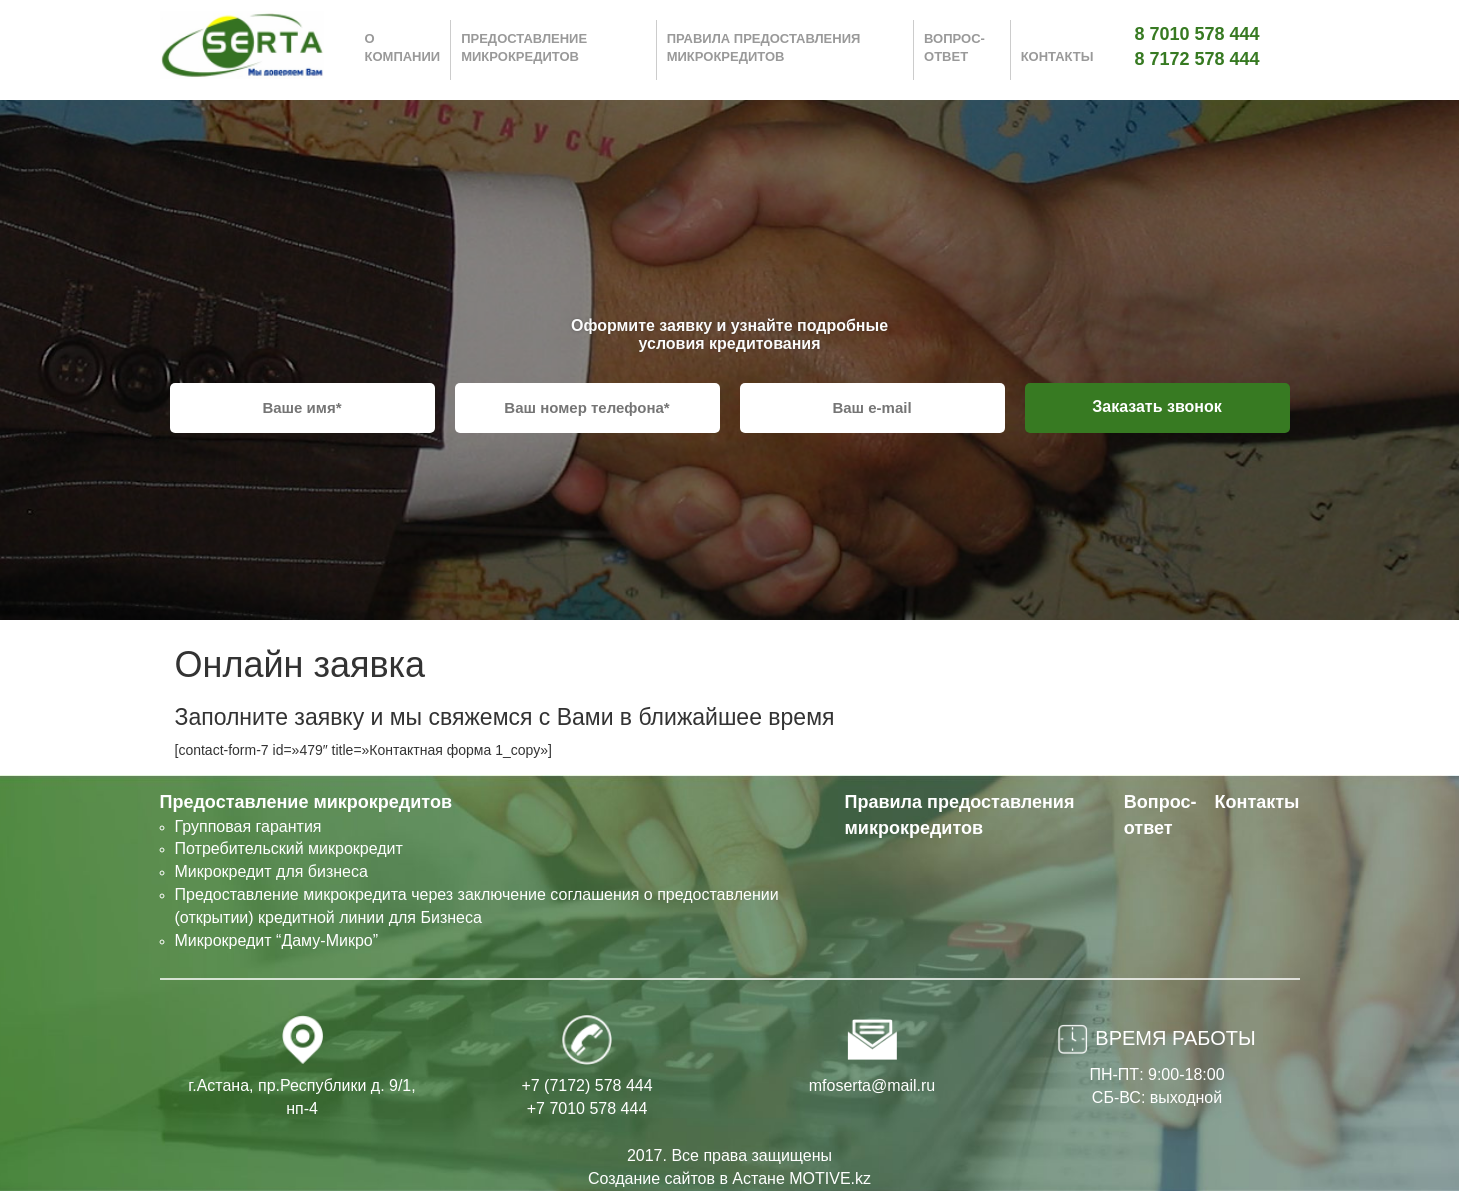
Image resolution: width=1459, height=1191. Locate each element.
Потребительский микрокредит (289, 848)
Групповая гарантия (248, 826)
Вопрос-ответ (954, 48)
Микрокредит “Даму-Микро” (277, 940)
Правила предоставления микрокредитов (764, 48)
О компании (403, 48)
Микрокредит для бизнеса (271, 871)
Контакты (1057, 56)
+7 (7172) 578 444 (586, 1085)
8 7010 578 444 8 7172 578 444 (1197, 47)
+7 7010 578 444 (587, 1108)
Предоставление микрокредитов (524, 48)
